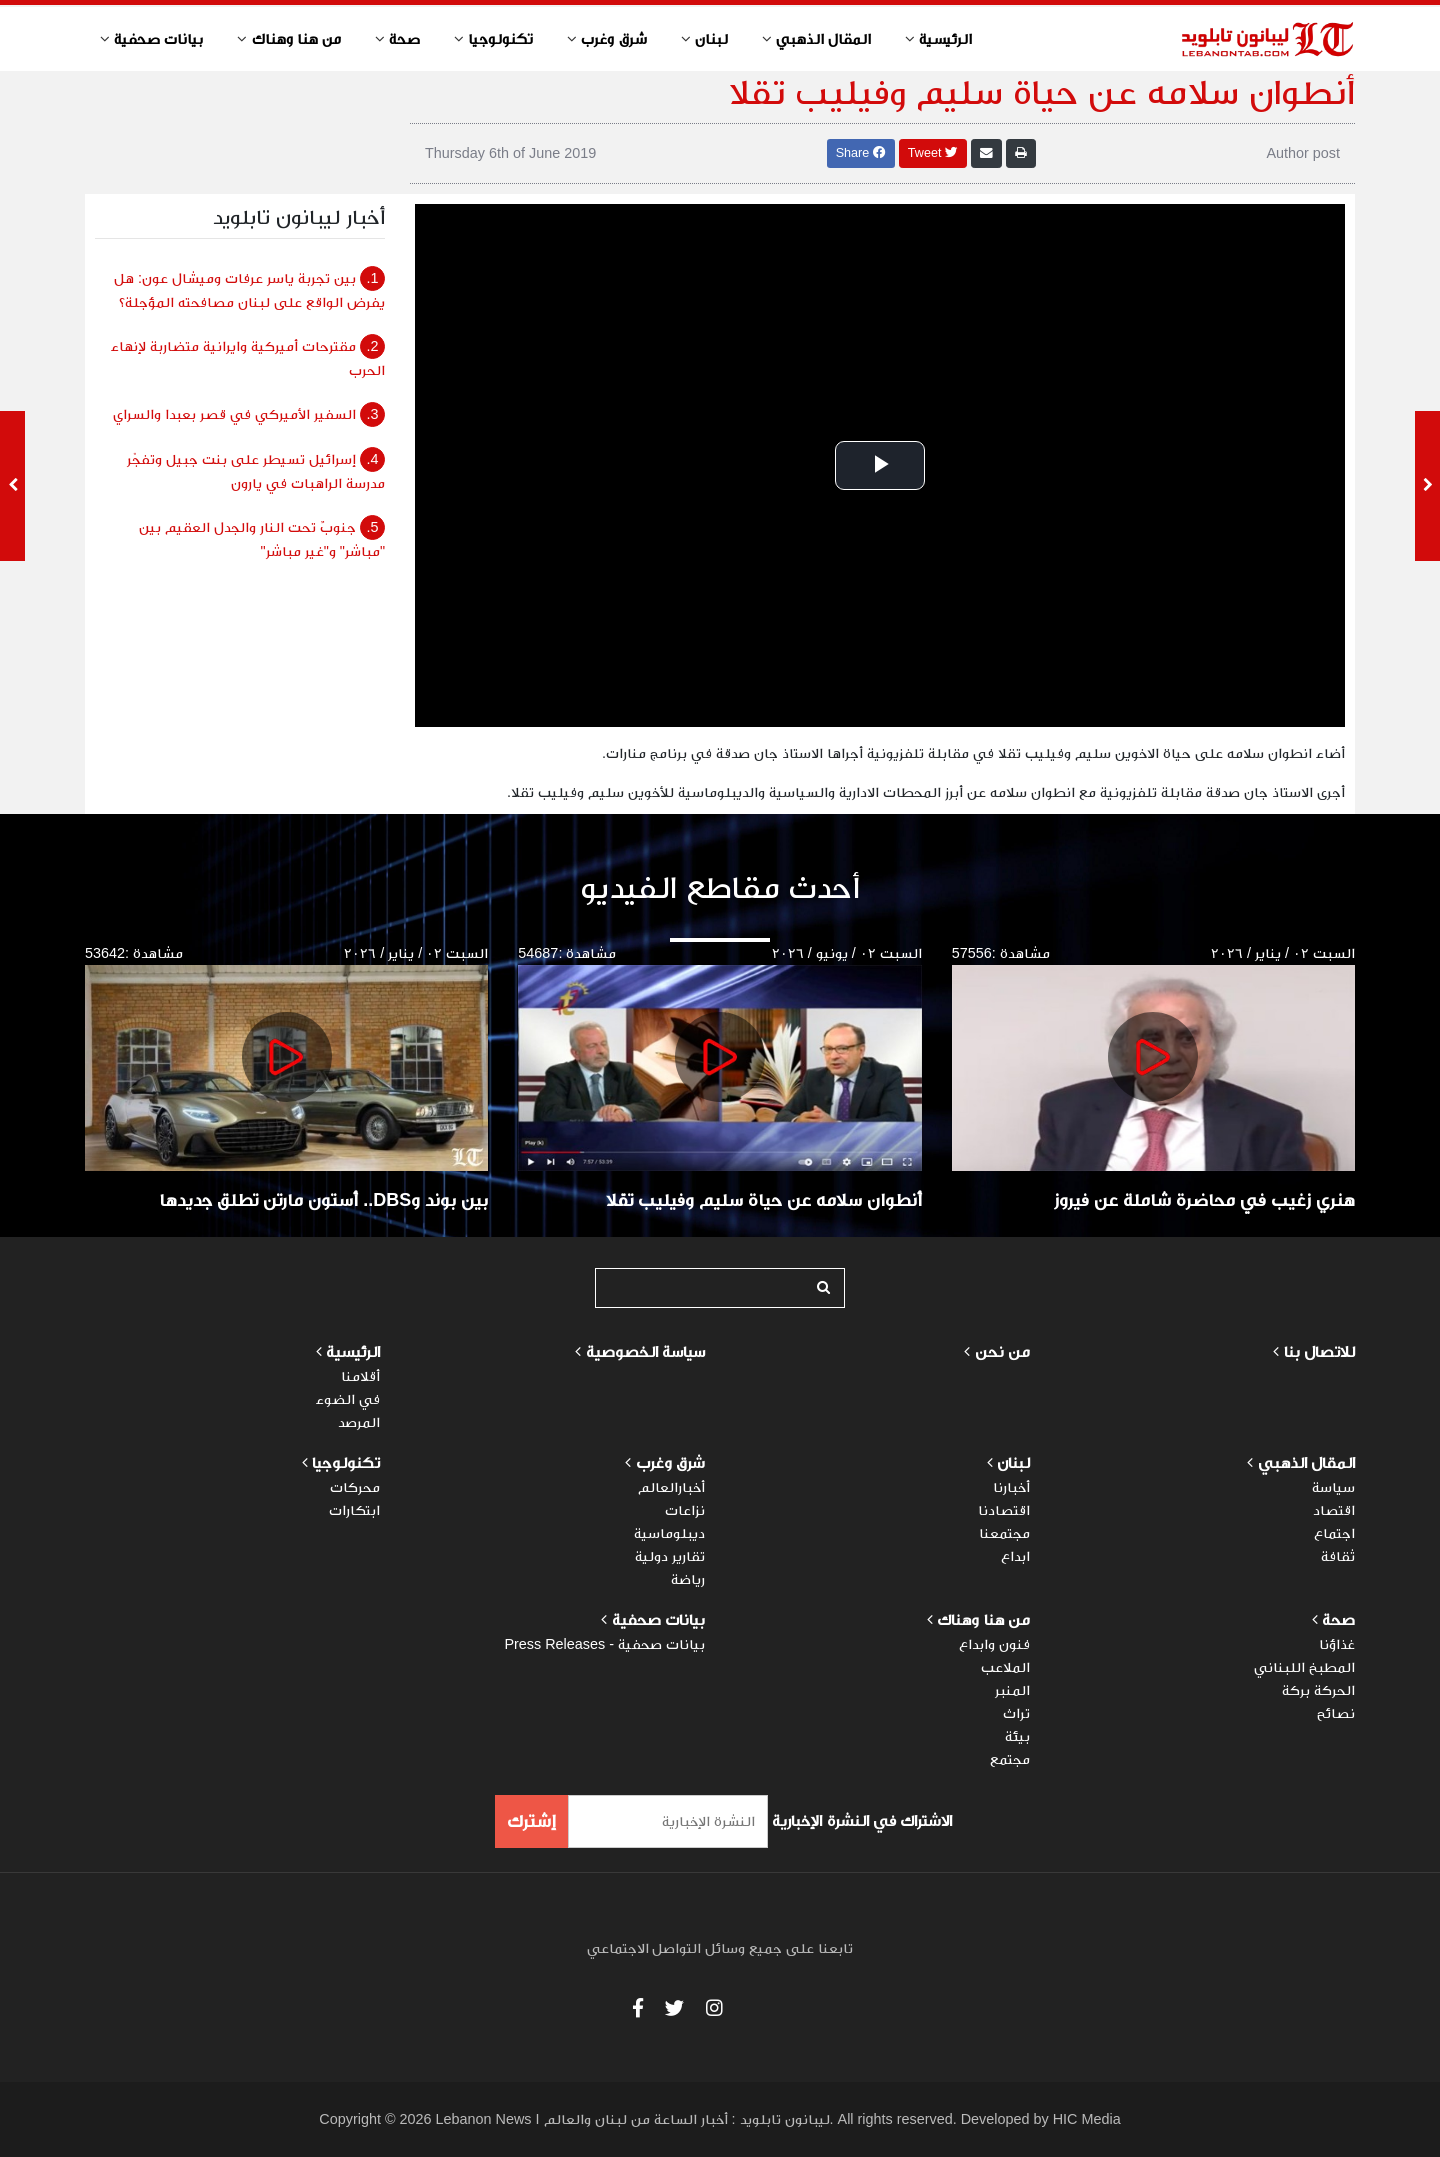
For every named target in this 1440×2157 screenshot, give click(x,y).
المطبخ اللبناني (1304, 1667)
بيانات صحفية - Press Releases (604, 1644)
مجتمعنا (1004, 1533)
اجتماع (1334, 1533)
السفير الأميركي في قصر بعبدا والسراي (249, 414)
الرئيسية (351, 1351)
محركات (355, 1487)
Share (861, 153)
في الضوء (348, 1399)
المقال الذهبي (1306, 1462)
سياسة (1333, 1487)
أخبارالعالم (671, 1487)
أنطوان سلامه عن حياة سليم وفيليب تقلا (764, 1200)
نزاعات (685, 1510)
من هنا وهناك (981, 1619)
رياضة (688, 1579)
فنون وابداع (994, 1644)
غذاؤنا (1337, 1644)
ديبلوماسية (669, 1533)
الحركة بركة (1318, 1690)
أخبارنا (1011, 1487)
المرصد (359, 1422)
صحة (1338, 1619)
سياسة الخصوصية (645, 1351)
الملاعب (1005, 1667)
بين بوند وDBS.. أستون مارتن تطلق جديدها (323, 1200)
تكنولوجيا (346, 1462)
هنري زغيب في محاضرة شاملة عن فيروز (1204, 1200)
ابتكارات (354, 1510)
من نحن (1002, 1351)
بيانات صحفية (656, 1619)
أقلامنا (360, 1376)
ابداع (1015, 1556)
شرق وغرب (670, 1462)
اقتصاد (1334, 1510)
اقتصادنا (1004, 1510)
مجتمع (1010, 1759)
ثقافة (1338, 1556)
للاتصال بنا (1319, 1351)
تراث (1016, 1713)
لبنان (1013, 1462)
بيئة (1017, 1736)
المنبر (1012, 1690)
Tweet (933, 153)
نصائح (1336, 1713)
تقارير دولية (670, 1556)
